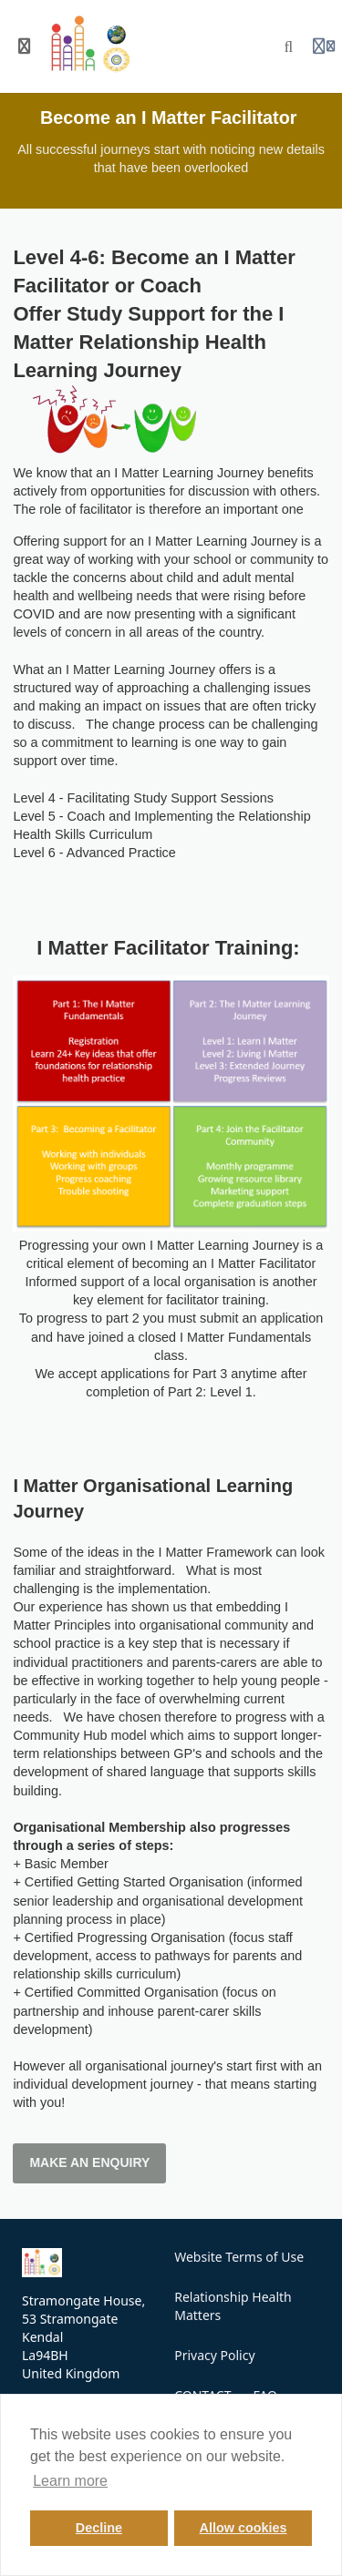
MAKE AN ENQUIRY (89, 2162)
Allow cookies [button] (243, 2527)
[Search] (289, 46)
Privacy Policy (214, 2355)
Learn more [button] (70, 2481)
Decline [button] (99, 2527)
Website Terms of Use (239, 2256)
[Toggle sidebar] (24, 46)
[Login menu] (324, 46)
